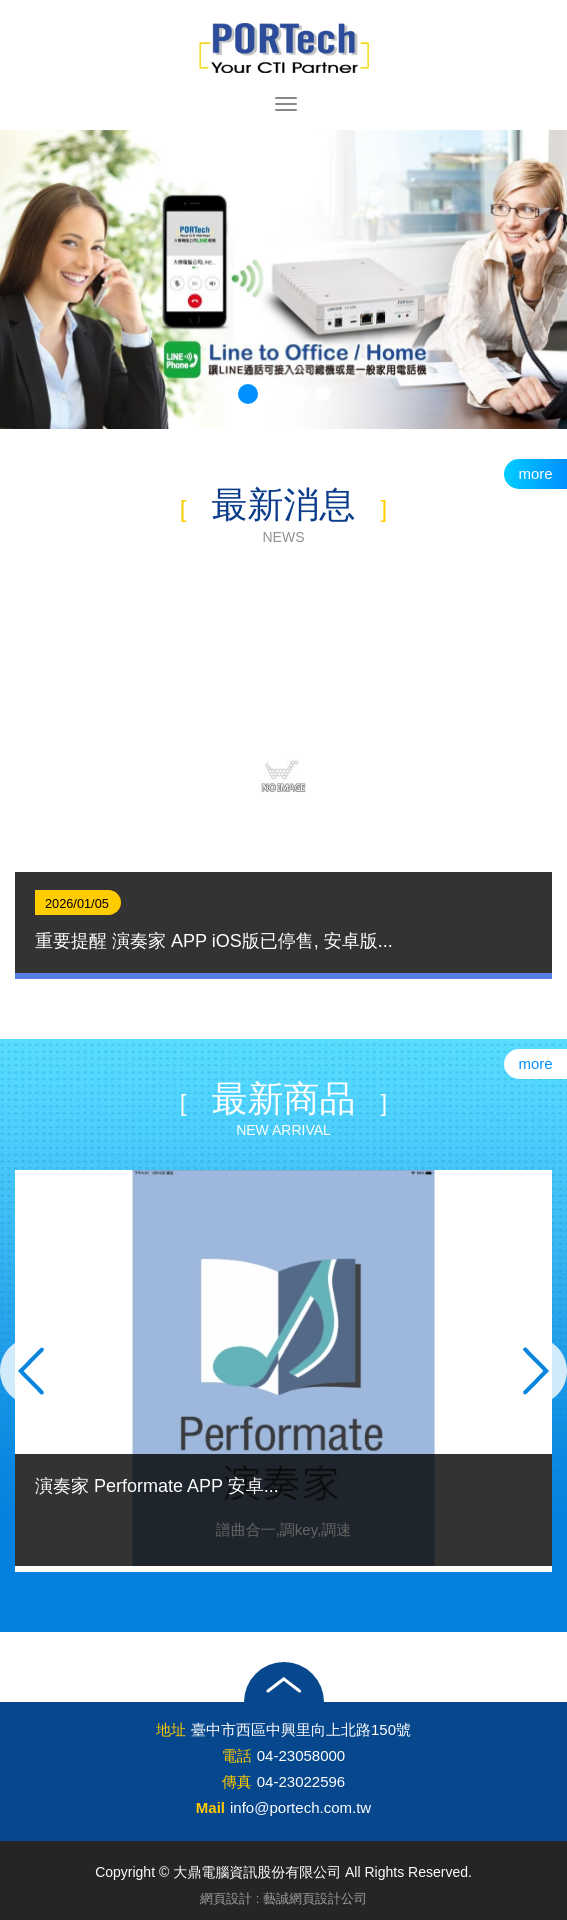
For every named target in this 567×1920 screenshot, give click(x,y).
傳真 (237, 1781)
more (535, 473)
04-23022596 (301, 1781)
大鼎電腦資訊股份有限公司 (284, 48)
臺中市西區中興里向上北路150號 (301, 1729)
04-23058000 (301, 1755)
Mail (210, 1807)
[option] (283, 777)
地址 (171, 1729)
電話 (237, 1755)
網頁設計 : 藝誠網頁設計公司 (283, 1898)
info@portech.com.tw (300, 1807)
